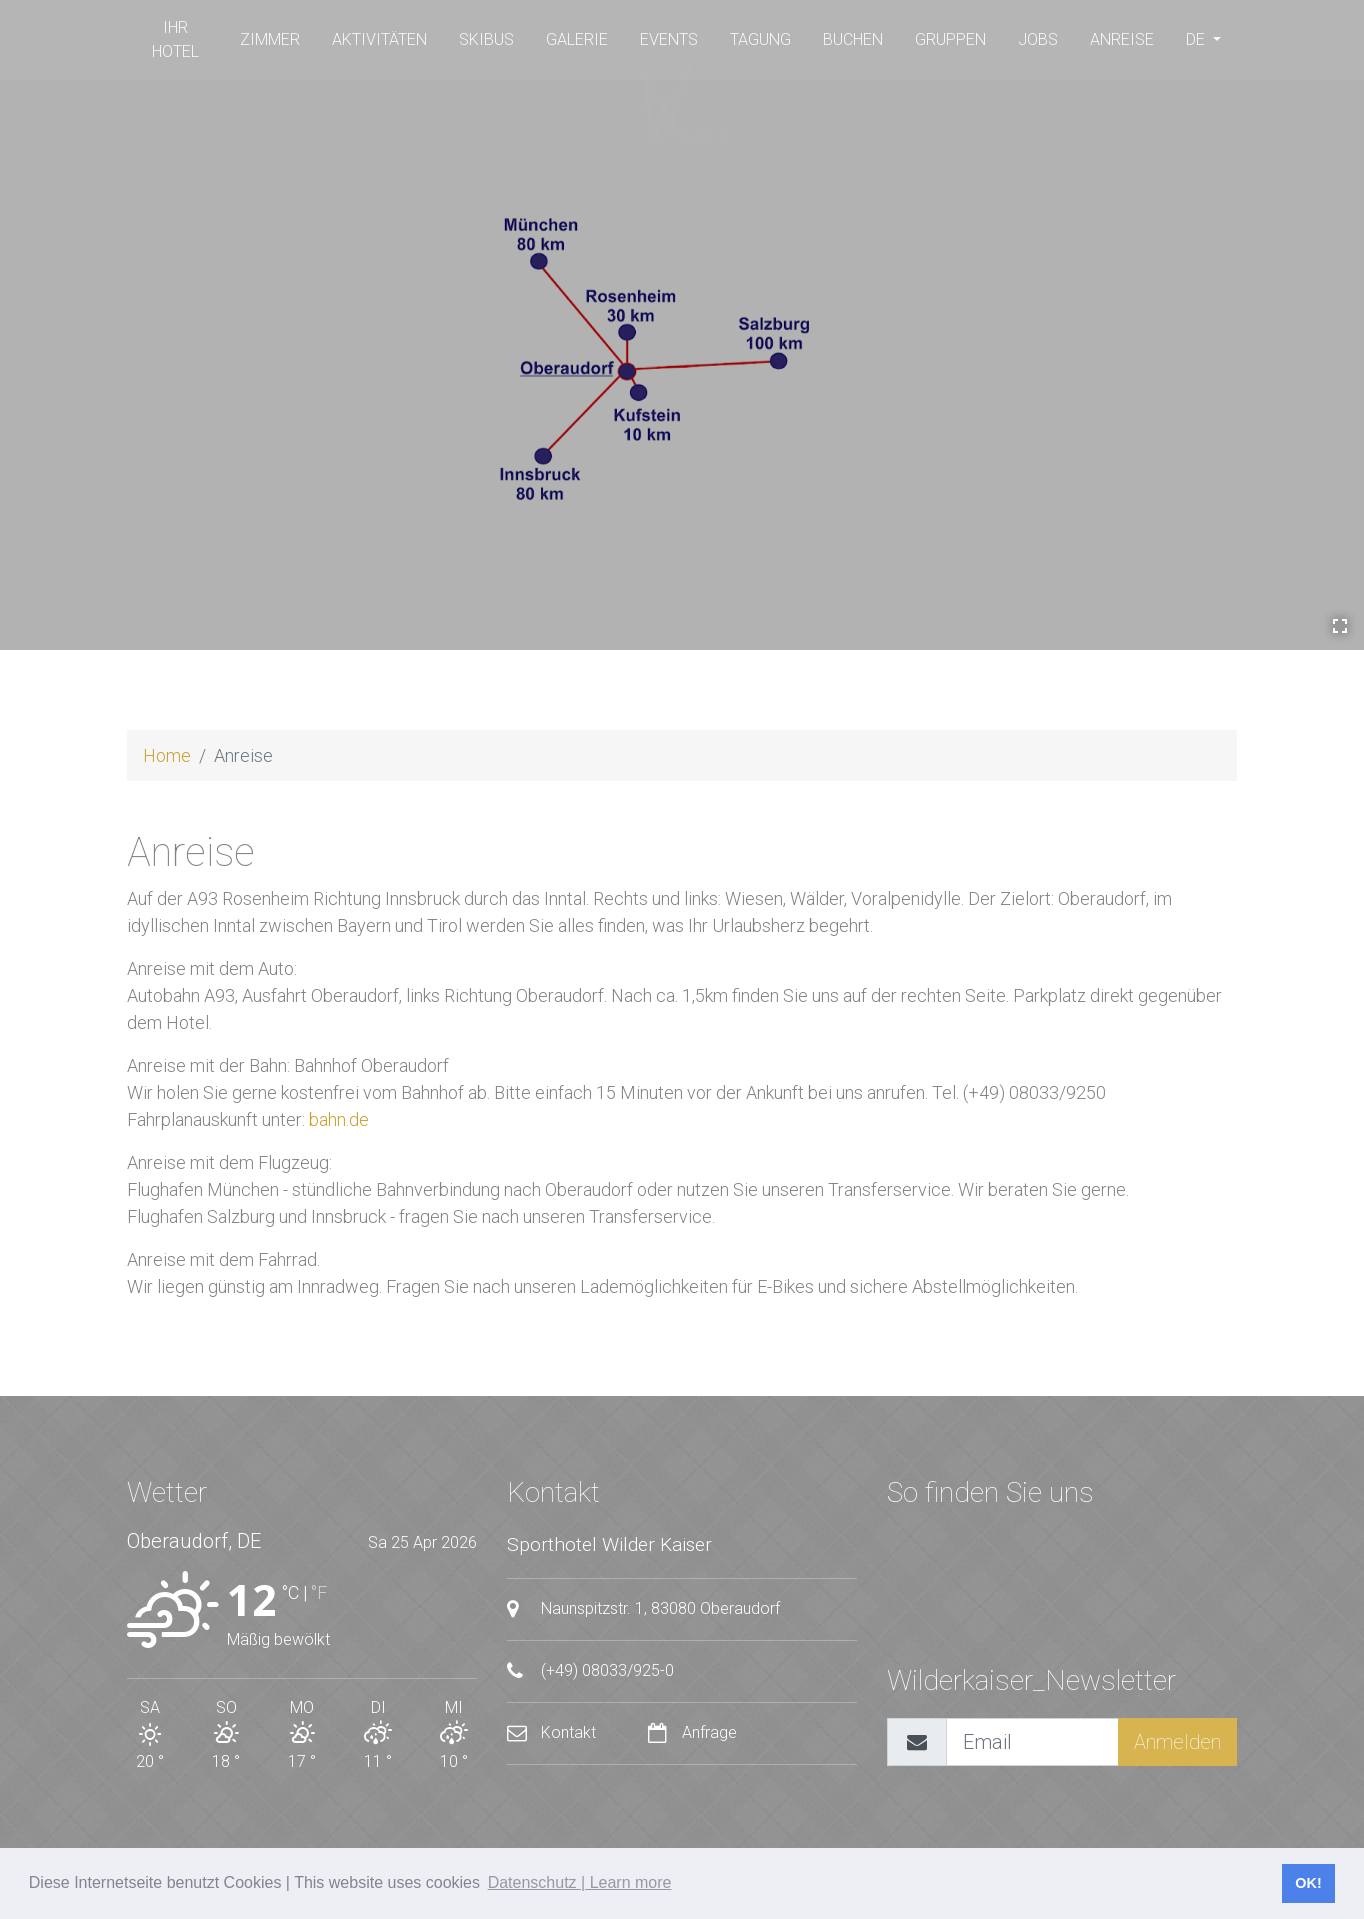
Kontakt (553, 1732)
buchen (853, 39)
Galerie (577, 39)
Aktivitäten (379, 39)
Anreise (1122, 39)
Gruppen (950, 39)
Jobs (1038, 39)
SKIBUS (486, 39)
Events (669, 39)
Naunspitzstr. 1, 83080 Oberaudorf (643, 1609)
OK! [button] (1308, 1883)
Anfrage (692, 1732)
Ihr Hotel (175, 39)
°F (319, 1592)
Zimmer (270, 39)
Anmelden (1177, 1742)
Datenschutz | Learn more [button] (580, 1882)
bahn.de (339, 1119)
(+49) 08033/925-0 (590, 1671)
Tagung (760, 39)
